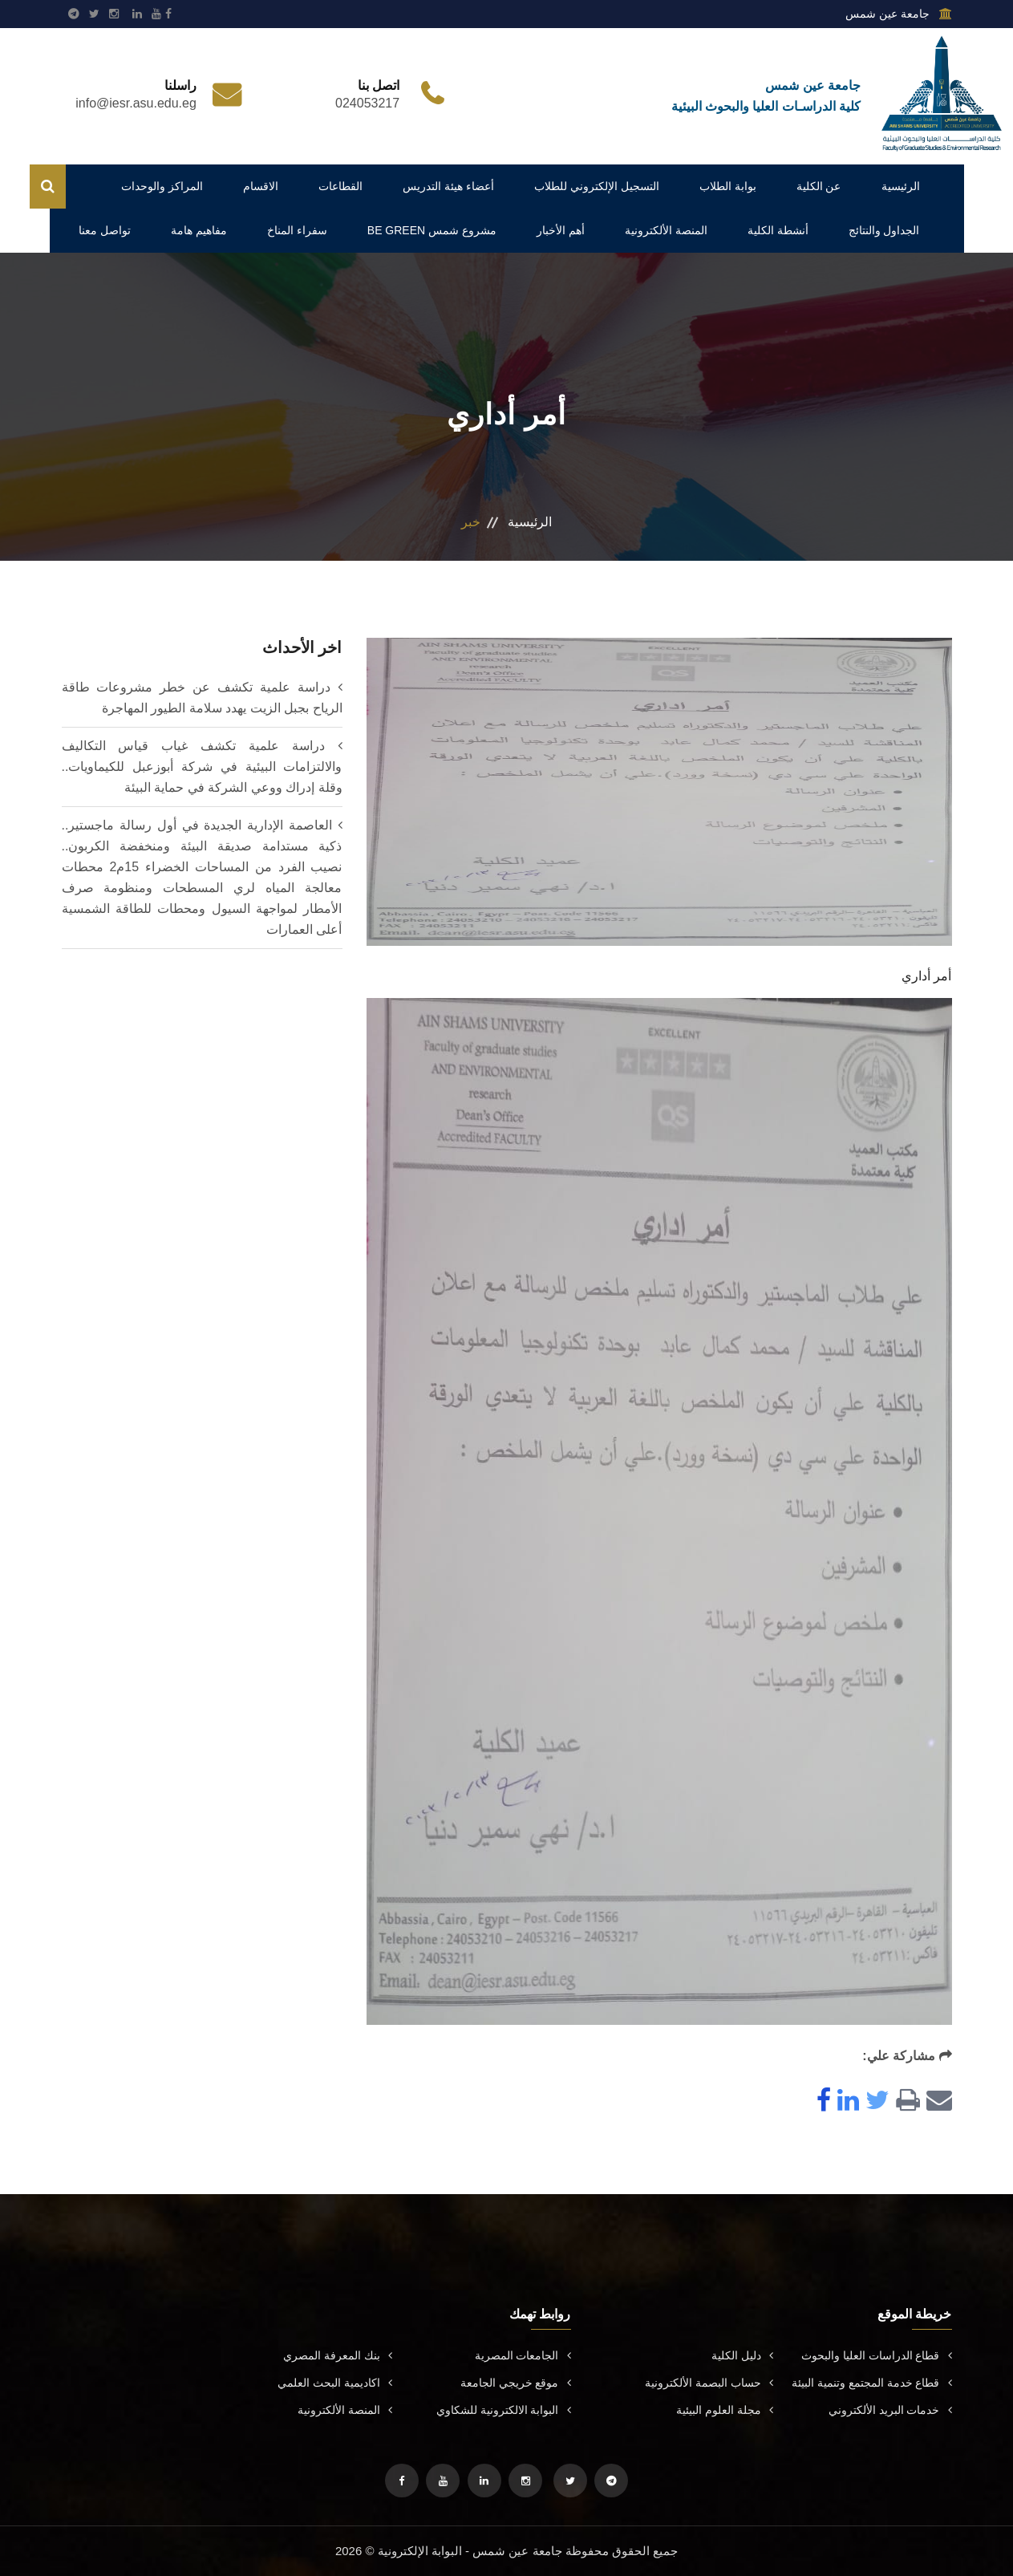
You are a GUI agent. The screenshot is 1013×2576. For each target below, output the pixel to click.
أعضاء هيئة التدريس (448, 186)
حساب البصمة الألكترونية (709, 2382)
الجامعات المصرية (523, 2355)
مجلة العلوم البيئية (724, 2410)
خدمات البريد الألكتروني (890, 2410)
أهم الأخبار (561, 230)
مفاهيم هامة (199, 230)
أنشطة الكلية (778, 230)
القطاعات (340, 186)
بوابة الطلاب (727, 186)
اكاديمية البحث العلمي (335, 2382)
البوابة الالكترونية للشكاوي (503, 2410)
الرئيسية (900, 186)
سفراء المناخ (297, 230)
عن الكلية (818, 186)
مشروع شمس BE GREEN (431, 230)
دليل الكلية (742, 2355)
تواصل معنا (105, 230)
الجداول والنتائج (884, 230)
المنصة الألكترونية (666, 230)
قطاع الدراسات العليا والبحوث (876, 2355)
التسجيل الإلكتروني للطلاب (596, 186)
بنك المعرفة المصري (337, 2355)
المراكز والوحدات (162, 186)
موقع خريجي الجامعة (515, 2382)
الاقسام (260, 186)
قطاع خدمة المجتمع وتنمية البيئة (872, 2382)
